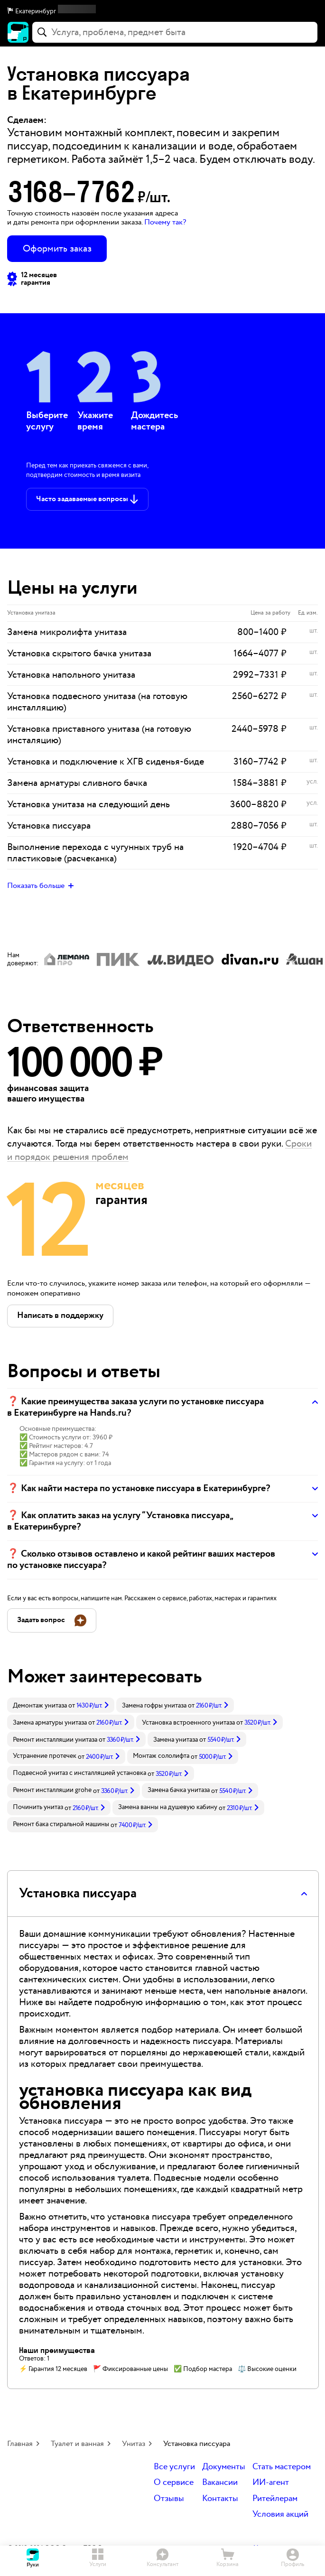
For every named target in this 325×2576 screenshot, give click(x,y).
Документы (223, 2467)
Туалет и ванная (77, 2443)
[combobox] (174, 32)
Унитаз (133, 2443)
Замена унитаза (175, 1740)
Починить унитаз (38, 1807)
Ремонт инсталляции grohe (52, 1790)
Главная (20, 2443)
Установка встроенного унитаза (188, 1722)
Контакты (220, 2498)
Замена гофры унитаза (154, 1705)
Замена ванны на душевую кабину (167, 1807)
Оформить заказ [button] (57, 248)
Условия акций (280, 2514)
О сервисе (174, 2482)
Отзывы (169, 2498)
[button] (162, 11)
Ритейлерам (274, 2498)
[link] (60, 1705)
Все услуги (174, 2467)
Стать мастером (281, 2467)
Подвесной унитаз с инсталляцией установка (79, 1773)
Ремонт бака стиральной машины (61, 1824)
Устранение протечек (44, 1756)
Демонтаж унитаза (40, 1705)
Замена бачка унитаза (179, 1790)
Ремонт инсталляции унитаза (55, 1740)
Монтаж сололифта (161, 1756)
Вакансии (220, 2482)
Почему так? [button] (165, 222)
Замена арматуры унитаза (50, 1722)
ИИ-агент (270, 2482)
